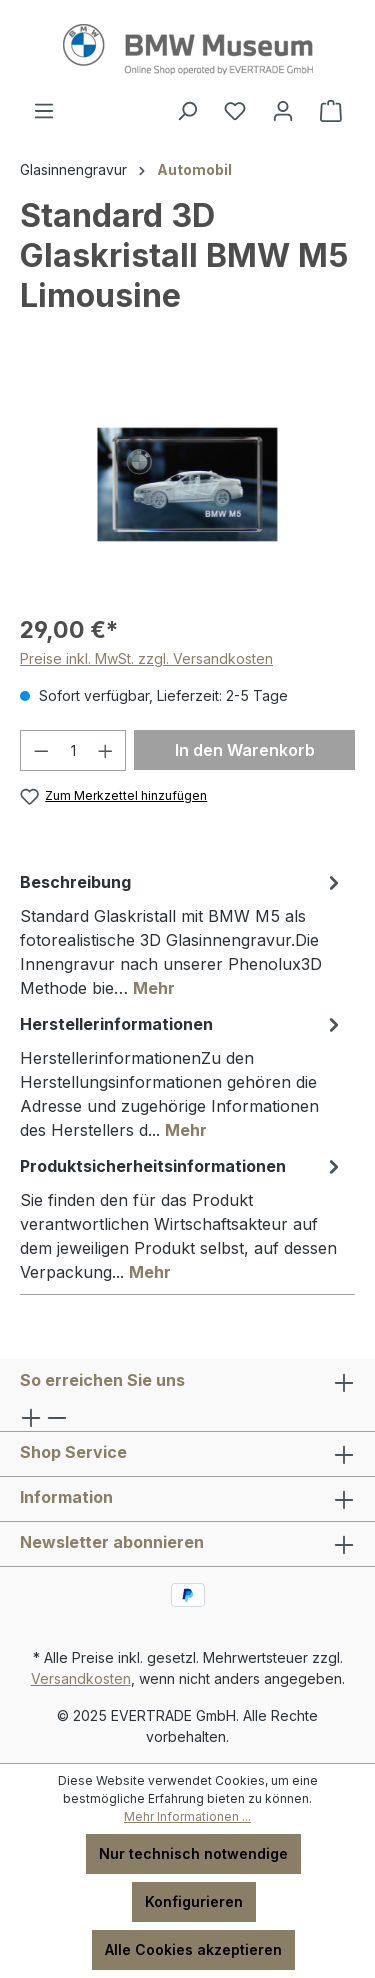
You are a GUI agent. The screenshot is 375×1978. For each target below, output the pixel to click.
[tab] (182, 934)
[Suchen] (187, 111)
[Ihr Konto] (283, 111)
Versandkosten (81, 1678)
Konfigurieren (194, 1901)
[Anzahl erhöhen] (106, 750)
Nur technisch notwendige (193, 1853)
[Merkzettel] (235, 111)
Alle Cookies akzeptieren (193, 1949)
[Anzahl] (73, 750)
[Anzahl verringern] (41, 750)
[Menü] (44, 111)
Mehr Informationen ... (187, 1816)
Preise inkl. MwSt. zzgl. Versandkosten (146, 658)
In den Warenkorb (245, 750)
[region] (187, 484)
